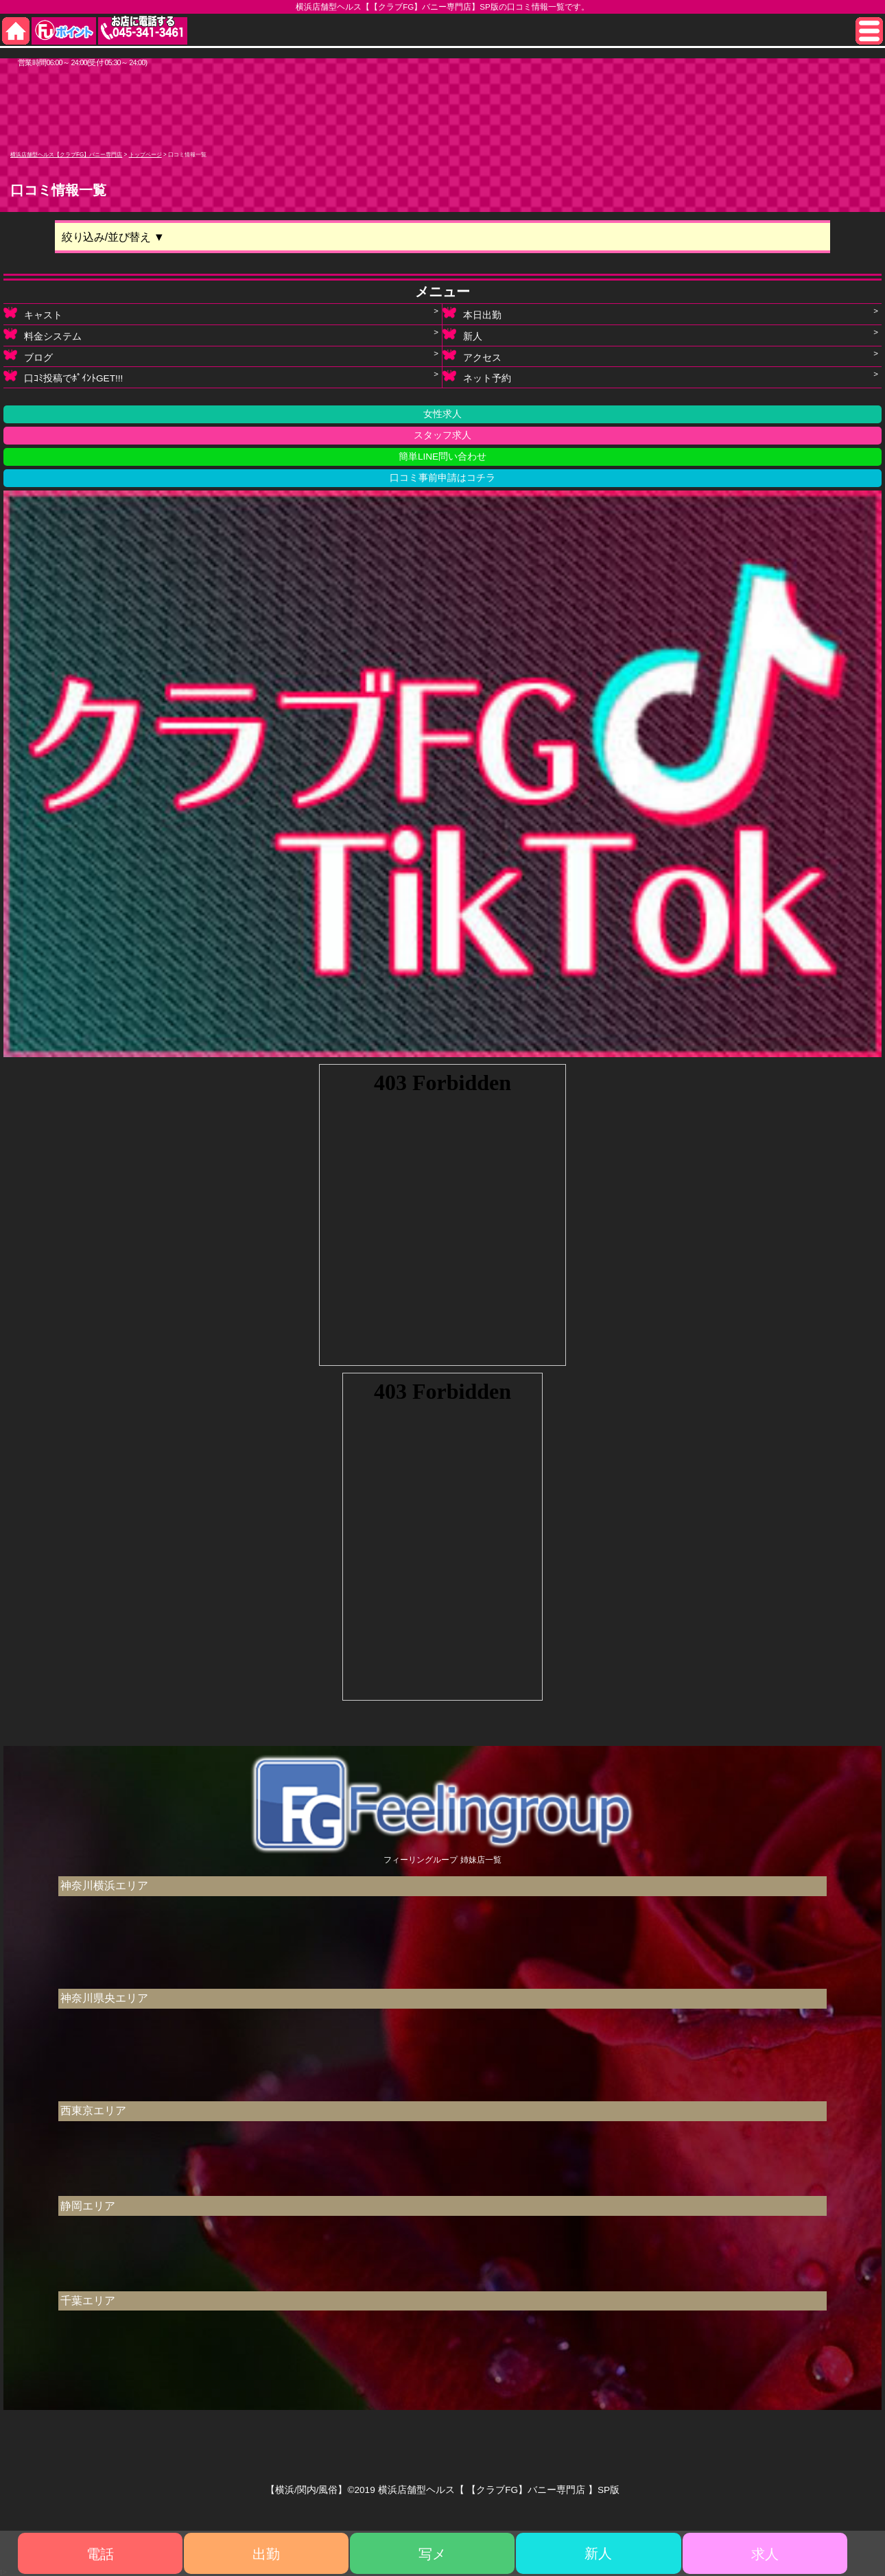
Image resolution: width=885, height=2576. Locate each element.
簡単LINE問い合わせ (442, 456)
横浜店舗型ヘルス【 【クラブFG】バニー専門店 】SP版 (499, 2490)
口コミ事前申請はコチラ (442, 478)
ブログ (28, 357)
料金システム (42, 336)
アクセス (472, 357)
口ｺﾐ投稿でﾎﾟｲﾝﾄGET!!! (63, 378)
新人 (462, 336)
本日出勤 (472, 315)
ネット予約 (476, 378)
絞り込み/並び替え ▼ (113, 237)
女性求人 (442, 414)
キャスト (32, 315)
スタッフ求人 (442, 435)
